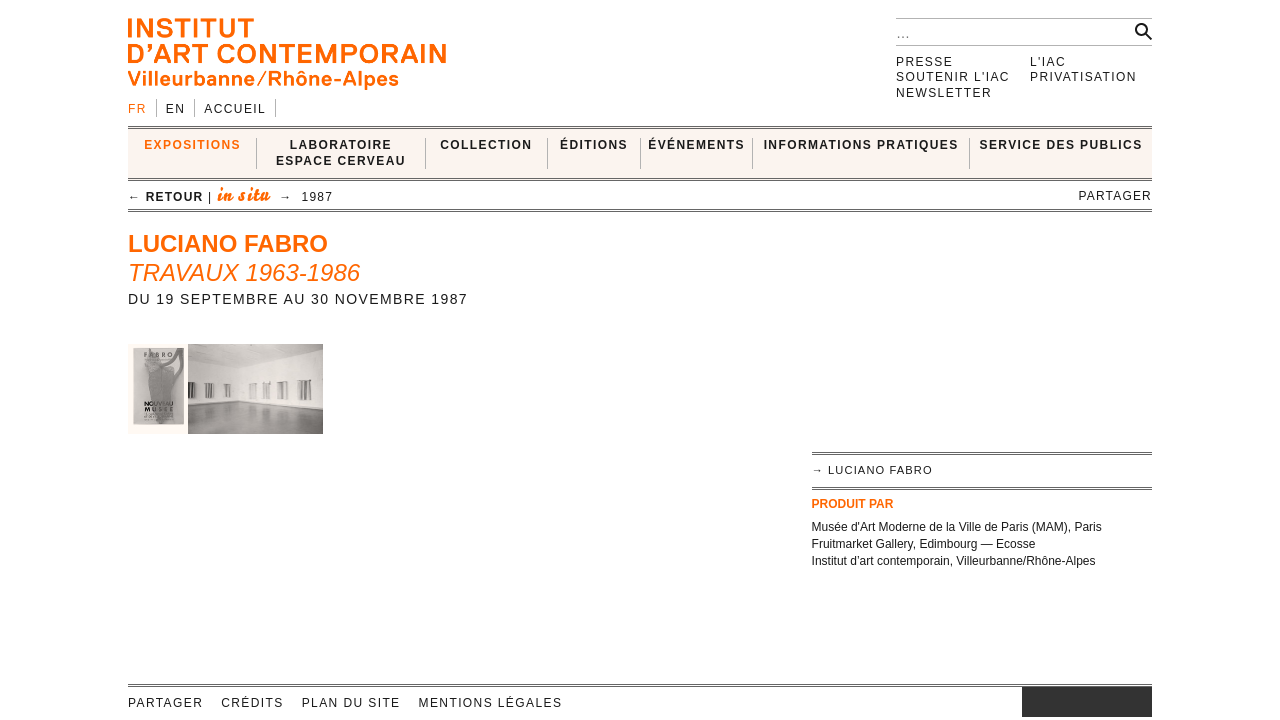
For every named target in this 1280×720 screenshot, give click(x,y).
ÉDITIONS (594, 145)
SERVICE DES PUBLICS (1061, 145)
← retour (165, 197)
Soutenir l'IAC (953, 77)
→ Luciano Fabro (872, 470)
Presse (924, 62)
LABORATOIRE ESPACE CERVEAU (341, 152)
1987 (318, 197)
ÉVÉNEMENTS (696, 145)
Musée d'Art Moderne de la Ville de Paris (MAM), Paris (957, 527)
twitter (1077, 702)
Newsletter (944, 93)
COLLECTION (486, 145)
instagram (1032, 702)
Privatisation (1083, 77)
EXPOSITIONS (192, 145)
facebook (1052, 702)
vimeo (1107, 702)
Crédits (252, 703)
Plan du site (351, 703)
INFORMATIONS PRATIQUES (861, 145)
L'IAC (1048, 62)
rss (1137, 702)
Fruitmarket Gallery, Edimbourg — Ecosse (924, 544)
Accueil (235, 109)
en (175, 109)
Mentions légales (491, 703)
